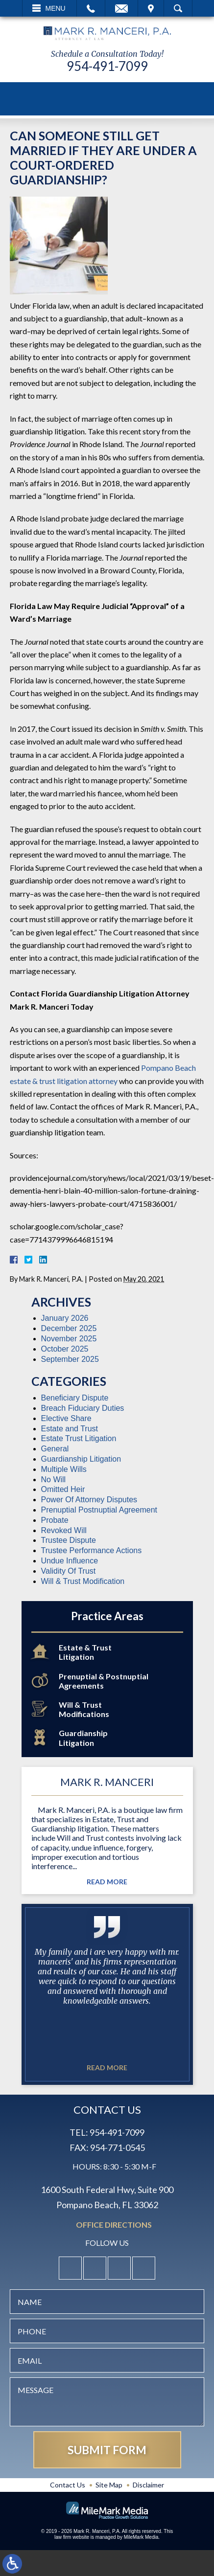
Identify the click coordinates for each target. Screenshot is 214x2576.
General (55, 1449)
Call (91, 8)
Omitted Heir (63, 1489)
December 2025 (69, 1328)
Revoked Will (64, 1530)
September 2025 (70, 1359)
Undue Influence (69, 1561)
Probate (55, 1520)
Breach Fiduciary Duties (82, 1408)
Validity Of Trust (68, 1571)
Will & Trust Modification (83, 1581)
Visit (151, 8)
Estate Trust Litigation (79, 1438)
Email (121, 8)
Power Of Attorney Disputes (89, 1499)
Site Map (108, 2485)
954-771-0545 (117, 2147)
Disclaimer (148, 2485)
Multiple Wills (64, 1469)
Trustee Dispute (68, 1540)
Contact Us (67, 2485)
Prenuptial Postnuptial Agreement (99, 1510)
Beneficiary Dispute (75, 1398)
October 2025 (65, 1349)
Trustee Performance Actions (91, 1550)
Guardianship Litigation (81, 1459)
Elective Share (66, 1418)
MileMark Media (141, 2537)
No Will (53, 1479)
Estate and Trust (69, 1428)
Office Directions (114, 2225)
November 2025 (69, 1338)
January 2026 (65, 1318)
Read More (107, 1881)
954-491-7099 (107, 66)
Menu (56, 8)
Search (178, 8)
